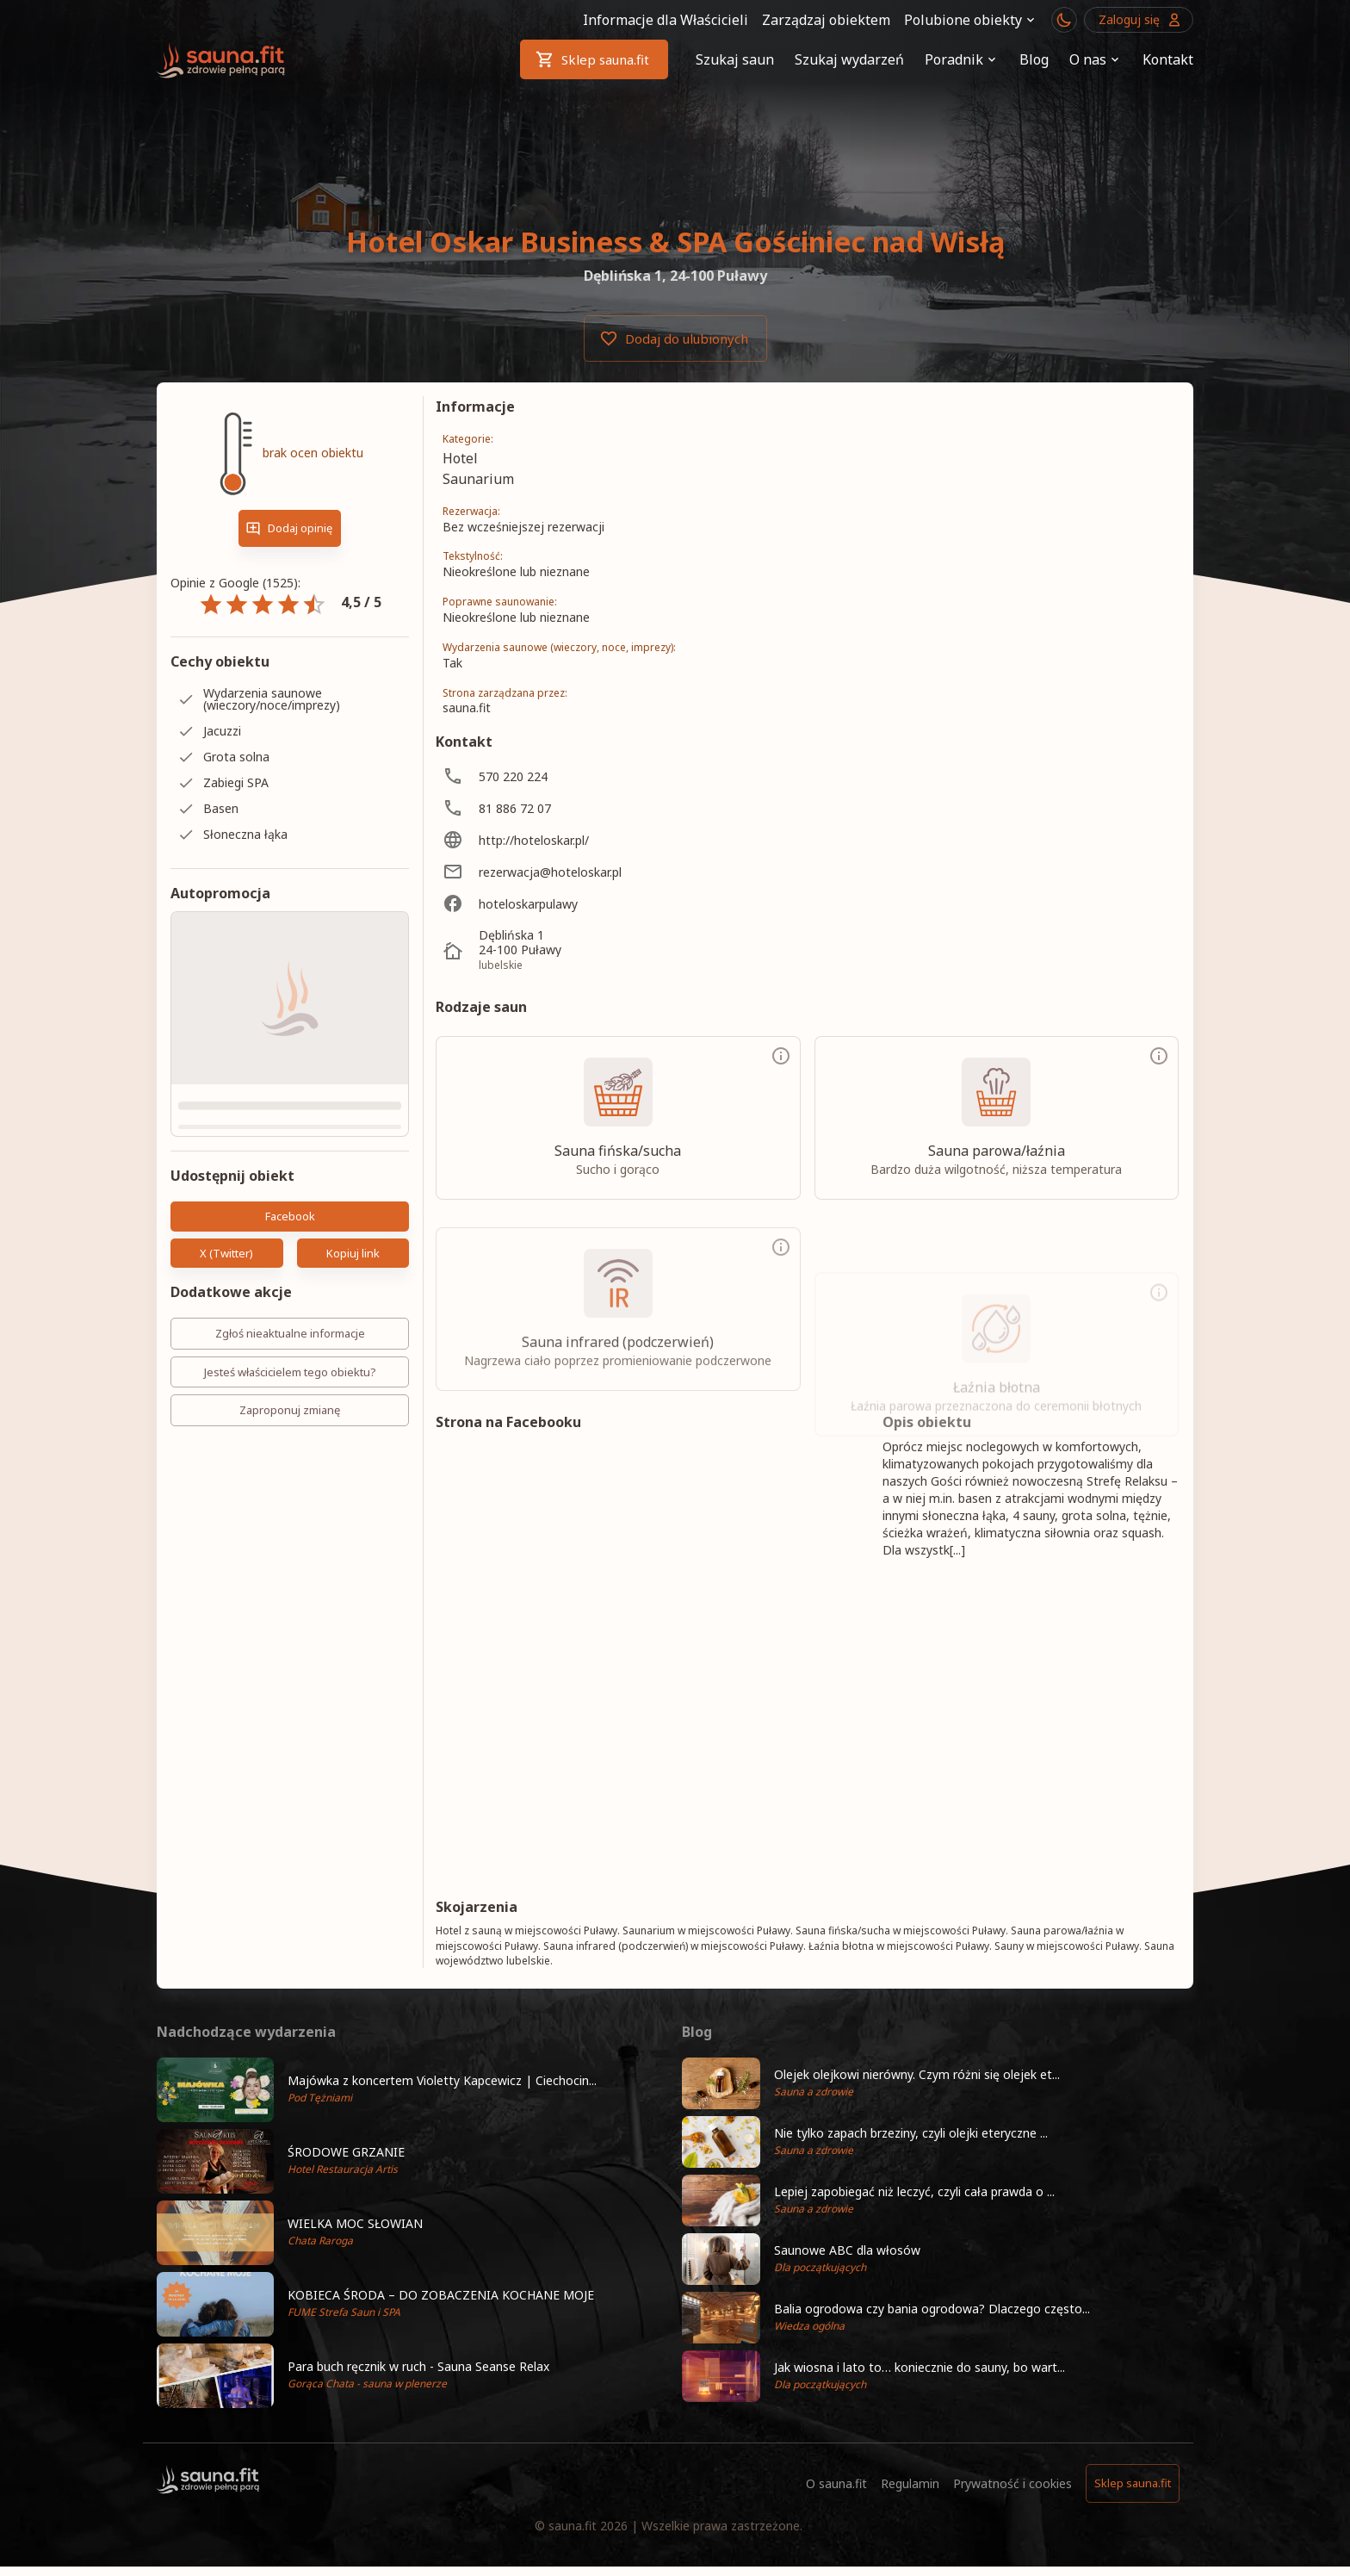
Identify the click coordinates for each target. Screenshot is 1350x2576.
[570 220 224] (587, 776)
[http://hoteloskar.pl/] (587, 840)
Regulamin (910, 2483)
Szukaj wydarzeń (849, 59)
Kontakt (1168, 59)
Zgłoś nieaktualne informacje (289, 1334)
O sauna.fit (836, 2483)
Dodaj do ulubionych (675, 338)
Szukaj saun (735, 59)
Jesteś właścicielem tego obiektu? (289, 1372)
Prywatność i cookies (1012, 2483)
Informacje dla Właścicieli (665, 19)
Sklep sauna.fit (594, 59)
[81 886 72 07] (587, 808)
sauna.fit (572, 2525)
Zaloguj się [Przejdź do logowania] (1138, 20)
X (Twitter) (226, 1253)
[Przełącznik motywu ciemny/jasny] (1064, 20)
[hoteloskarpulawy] (587, 904)
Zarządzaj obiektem (826, 19)
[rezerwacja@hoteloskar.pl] (587, 872)
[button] (412, 2090)
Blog (1034, 59)
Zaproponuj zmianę (289, 1410)
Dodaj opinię (289, 528)
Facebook (289, 1216)
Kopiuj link (353, 1253)
